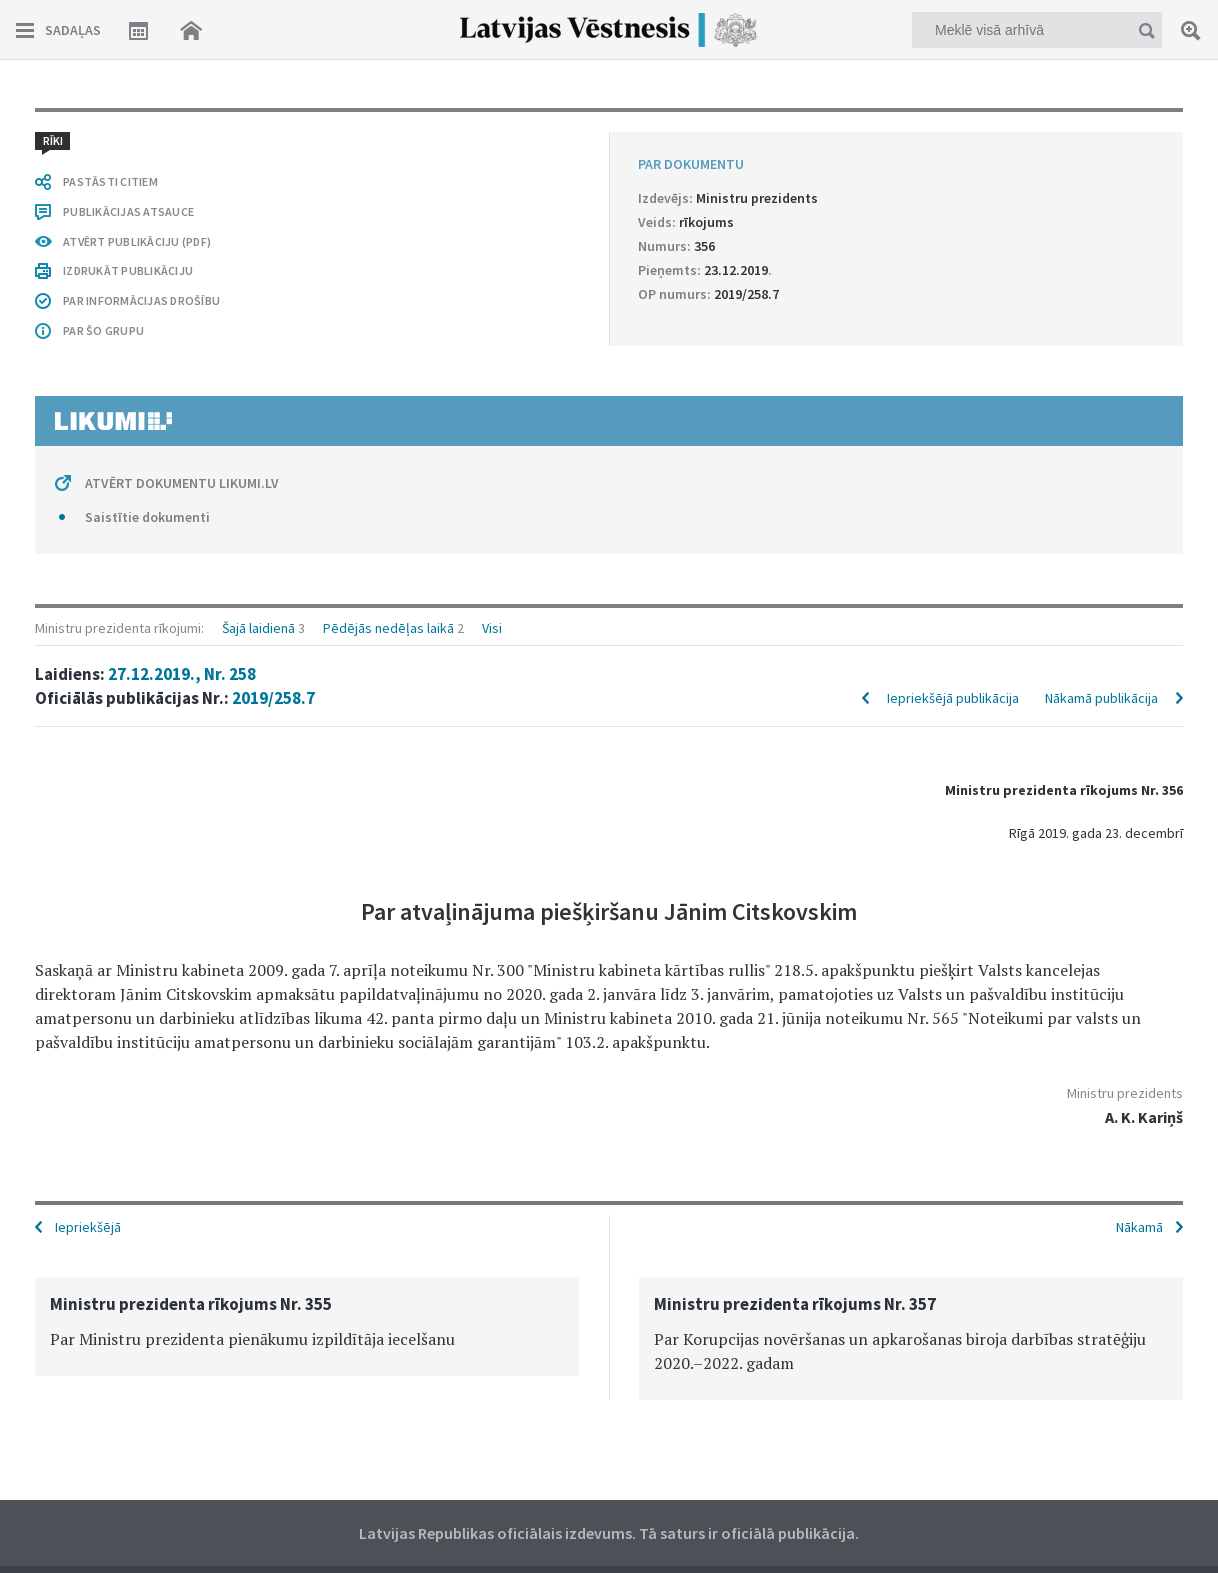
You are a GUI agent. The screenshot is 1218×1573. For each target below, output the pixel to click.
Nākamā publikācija (1101, 698)
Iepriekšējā (88, 1227)
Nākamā (1139, 1227)
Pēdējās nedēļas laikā (388, 628)
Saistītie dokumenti (147, 517)
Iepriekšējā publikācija (953, 698)
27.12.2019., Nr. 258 (182, 674)
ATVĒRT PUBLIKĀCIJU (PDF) (137, 241)
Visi (492, 628)
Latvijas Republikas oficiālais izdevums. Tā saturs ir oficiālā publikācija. (609, 1533)
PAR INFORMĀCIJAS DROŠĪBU (141, 300)
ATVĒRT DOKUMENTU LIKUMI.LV (182, 483)
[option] (307, 1326)
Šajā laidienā (258, 628)
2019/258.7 (273, 698)
